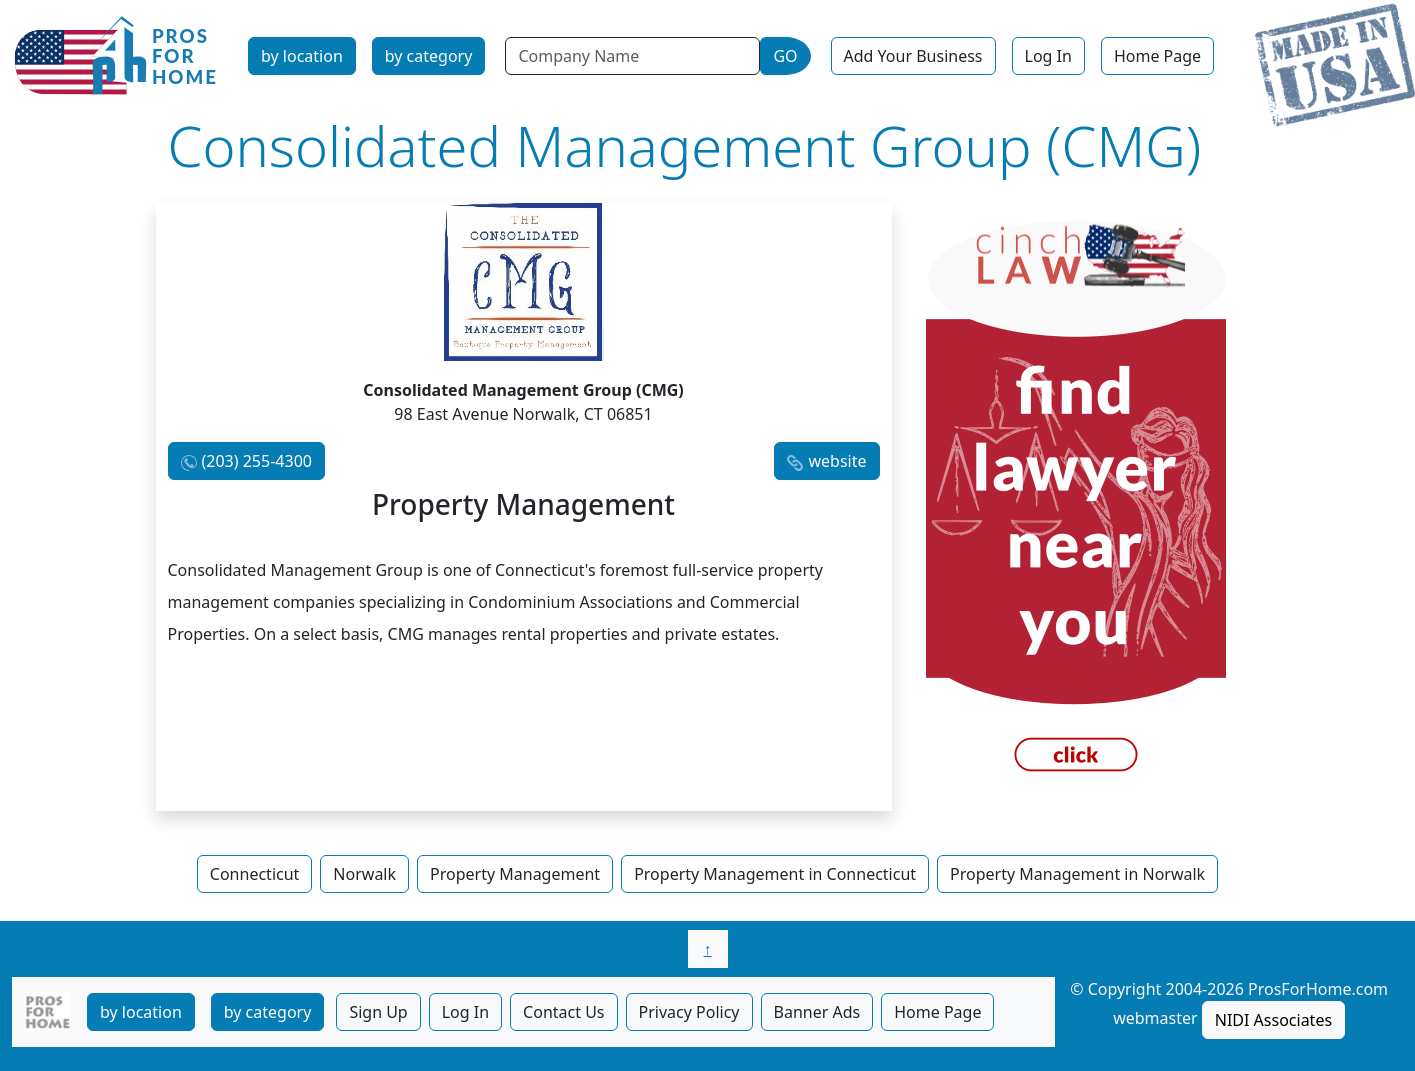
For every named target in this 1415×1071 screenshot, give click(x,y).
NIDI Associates (1273, 1020)
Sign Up (378, 1012)
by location (302, 56)
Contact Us (563, 1012)
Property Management (515, 874)
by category (429, 56)
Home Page (1157, 56)
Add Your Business (913, 56)
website (837, 461)
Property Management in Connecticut (775, 874)
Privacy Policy (689, 1012)
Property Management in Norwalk (1077, 874)
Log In (1048, 56)
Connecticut (255, 874)
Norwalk (364, 874)
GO (785, 56)
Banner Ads (817, 1012)
